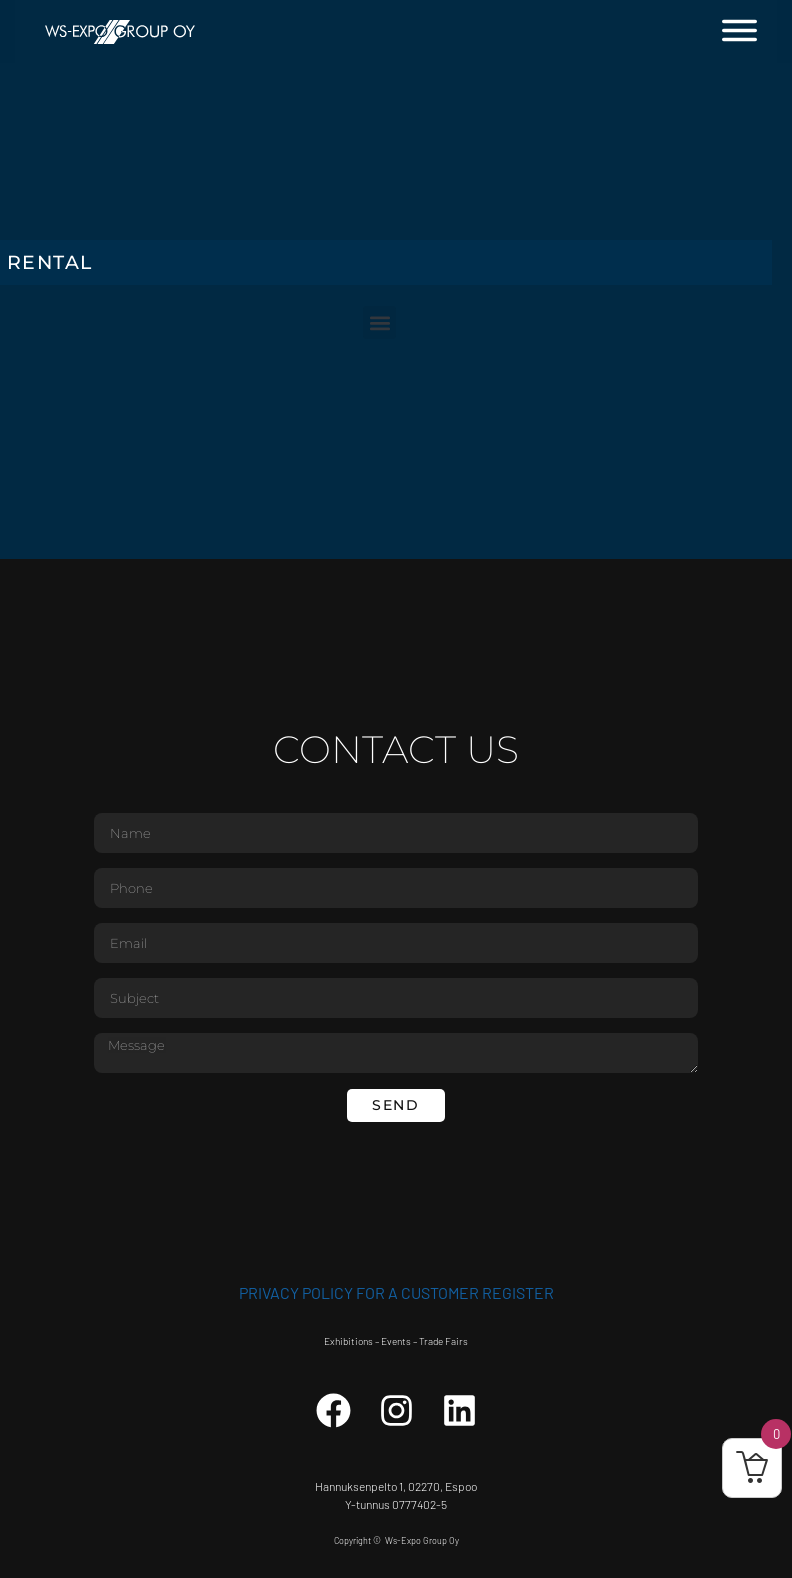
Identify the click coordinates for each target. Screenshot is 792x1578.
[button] (379, 322)
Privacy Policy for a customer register (396, 1292)
